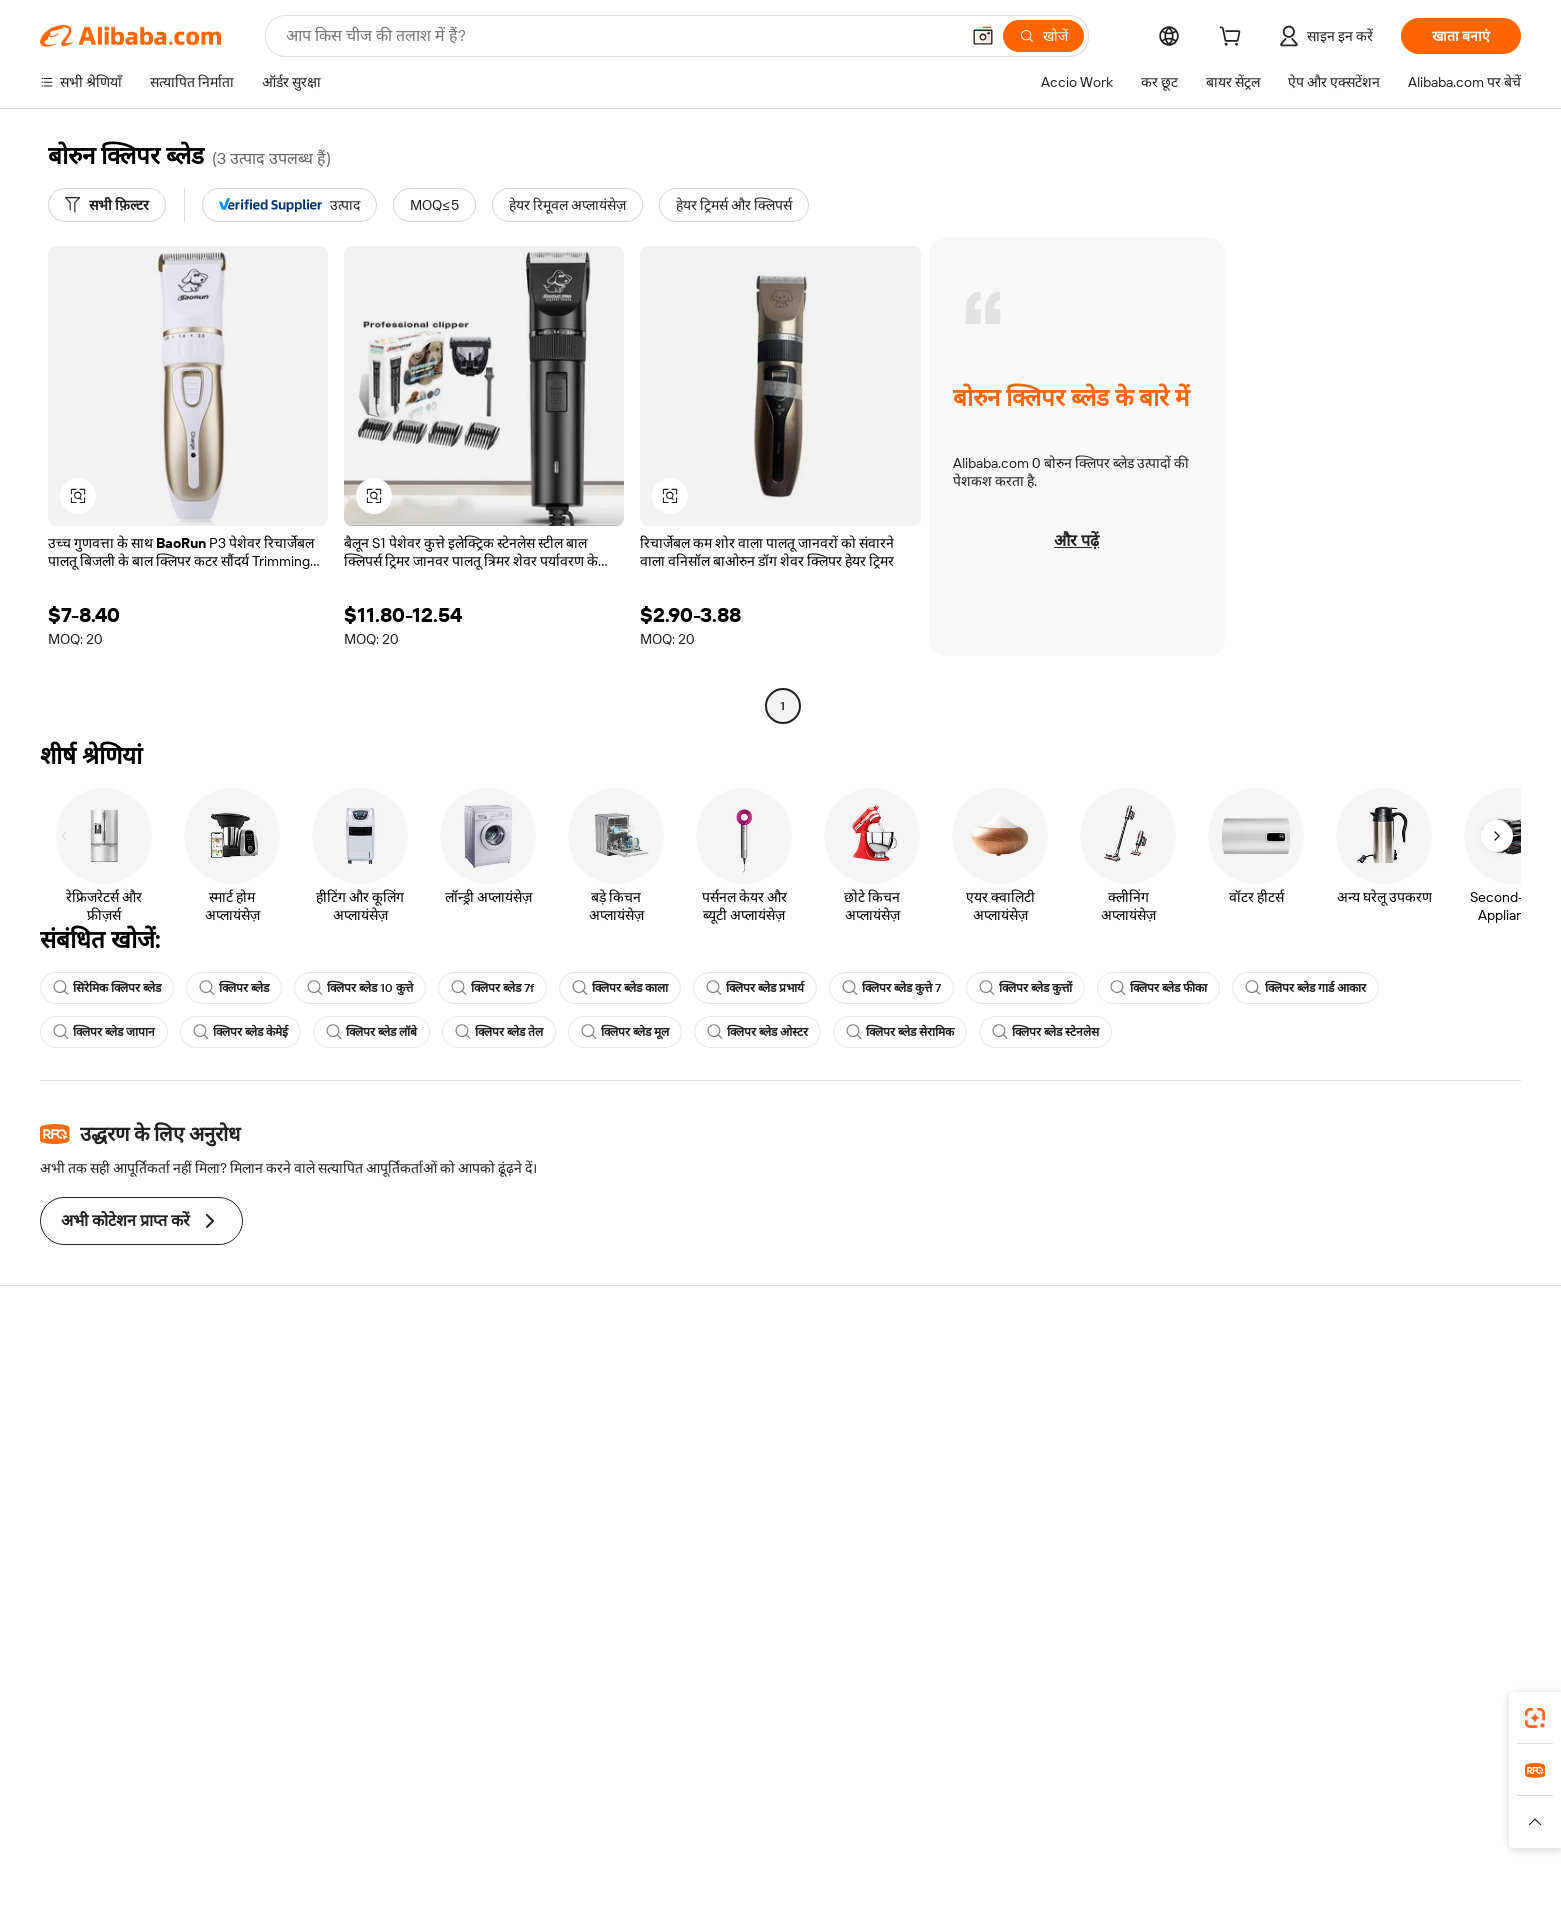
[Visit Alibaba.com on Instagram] (1390, 1571)
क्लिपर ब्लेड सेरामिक (900, 1032)
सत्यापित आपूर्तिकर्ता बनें (1048, 1453)
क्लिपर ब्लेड (234, 988)
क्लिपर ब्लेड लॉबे (371, 1032)
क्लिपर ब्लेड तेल (499, 1032)
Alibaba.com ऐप (951, 1728)
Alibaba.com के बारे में (1352, 1377)
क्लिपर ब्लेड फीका (1158, 988)
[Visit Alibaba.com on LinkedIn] (1330, 1571)
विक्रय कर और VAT (732, 1453)
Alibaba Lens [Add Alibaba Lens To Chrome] (150, 1728)
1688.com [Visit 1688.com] (547, 1817)
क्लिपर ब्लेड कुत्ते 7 (891, 988)
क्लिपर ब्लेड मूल (625, 1032)
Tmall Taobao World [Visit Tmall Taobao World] (655, 1817)
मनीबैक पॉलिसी (416, 1415)
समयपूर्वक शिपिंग (420, 1453)
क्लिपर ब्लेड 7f (492, 988)
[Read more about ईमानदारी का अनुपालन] (1100, 1847)
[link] (1535, 1718)
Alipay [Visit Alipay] (750, 1817)
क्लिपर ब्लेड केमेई (240, 1032)
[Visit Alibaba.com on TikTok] (1450, 1571)
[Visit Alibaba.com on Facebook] (1300, 1571)
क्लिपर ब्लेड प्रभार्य (755, 988)
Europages (1097, 1817)
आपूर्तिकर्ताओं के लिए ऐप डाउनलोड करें (1085, 1529)
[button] (983, 36)
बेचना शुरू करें (1022, 1377)
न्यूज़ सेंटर (1314, 1453)
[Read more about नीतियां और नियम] (447, 1847)
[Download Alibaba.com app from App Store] (1275, 1728)
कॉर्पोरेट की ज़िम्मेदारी (1345, 1415)
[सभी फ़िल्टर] (107, 205)
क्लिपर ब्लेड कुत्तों (1025, 988)
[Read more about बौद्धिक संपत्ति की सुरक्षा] (781, 1847)
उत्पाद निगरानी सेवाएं (429, 1529)
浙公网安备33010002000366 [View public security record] (1107, 1878)
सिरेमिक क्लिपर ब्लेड (107, 988)
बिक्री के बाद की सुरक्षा (432, 1491)
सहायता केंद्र (101, 1377)
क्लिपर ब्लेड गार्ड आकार (1305, 988)
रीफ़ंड (85, 1491)
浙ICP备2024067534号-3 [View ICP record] (1291, 1878)
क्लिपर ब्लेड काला (620, 988)
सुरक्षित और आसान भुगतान (445, 1377)
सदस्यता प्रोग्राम (719, 1415)
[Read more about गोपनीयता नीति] (897, 1847)
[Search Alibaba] (620, 36)
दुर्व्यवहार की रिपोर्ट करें (128, 1529)
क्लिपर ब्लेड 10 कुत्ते (360, 988)
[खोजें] (1043, 36)
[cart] (1234, 39)
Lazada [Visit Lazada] (807, 1817)
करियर (1308, 1491)
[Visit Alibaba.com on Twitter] (1360, 1571)
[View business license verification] (960, 1878)
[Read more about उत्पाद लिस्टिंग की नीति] (648, 1847)
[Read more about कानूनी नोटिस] (540, 1847)
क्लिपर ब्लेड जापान (104, 1032)
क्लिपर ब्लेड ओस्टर (757, 1032)
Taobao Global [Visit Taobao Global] (889, 1817)
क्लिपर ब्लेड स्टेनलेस (1045, 1032)
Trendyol (1020, 1817)
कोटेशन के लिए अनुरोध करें (750, 1377)
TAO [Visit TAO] (963, 1817)
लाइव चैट (94, 1415)
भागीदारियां (1015, 1491)
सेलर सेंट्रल (1012, 1415)
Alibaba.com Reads (740, 1491)
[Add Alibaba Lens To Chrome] (320, 1728)
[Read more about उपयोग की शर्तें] (989, 1847)
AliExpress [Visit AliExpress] (468, 1817)
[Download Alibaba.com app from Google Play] (1422, 1728)
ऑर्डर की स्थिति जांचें (123, 1453)
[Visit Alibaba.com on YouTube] (1420, 1571)
